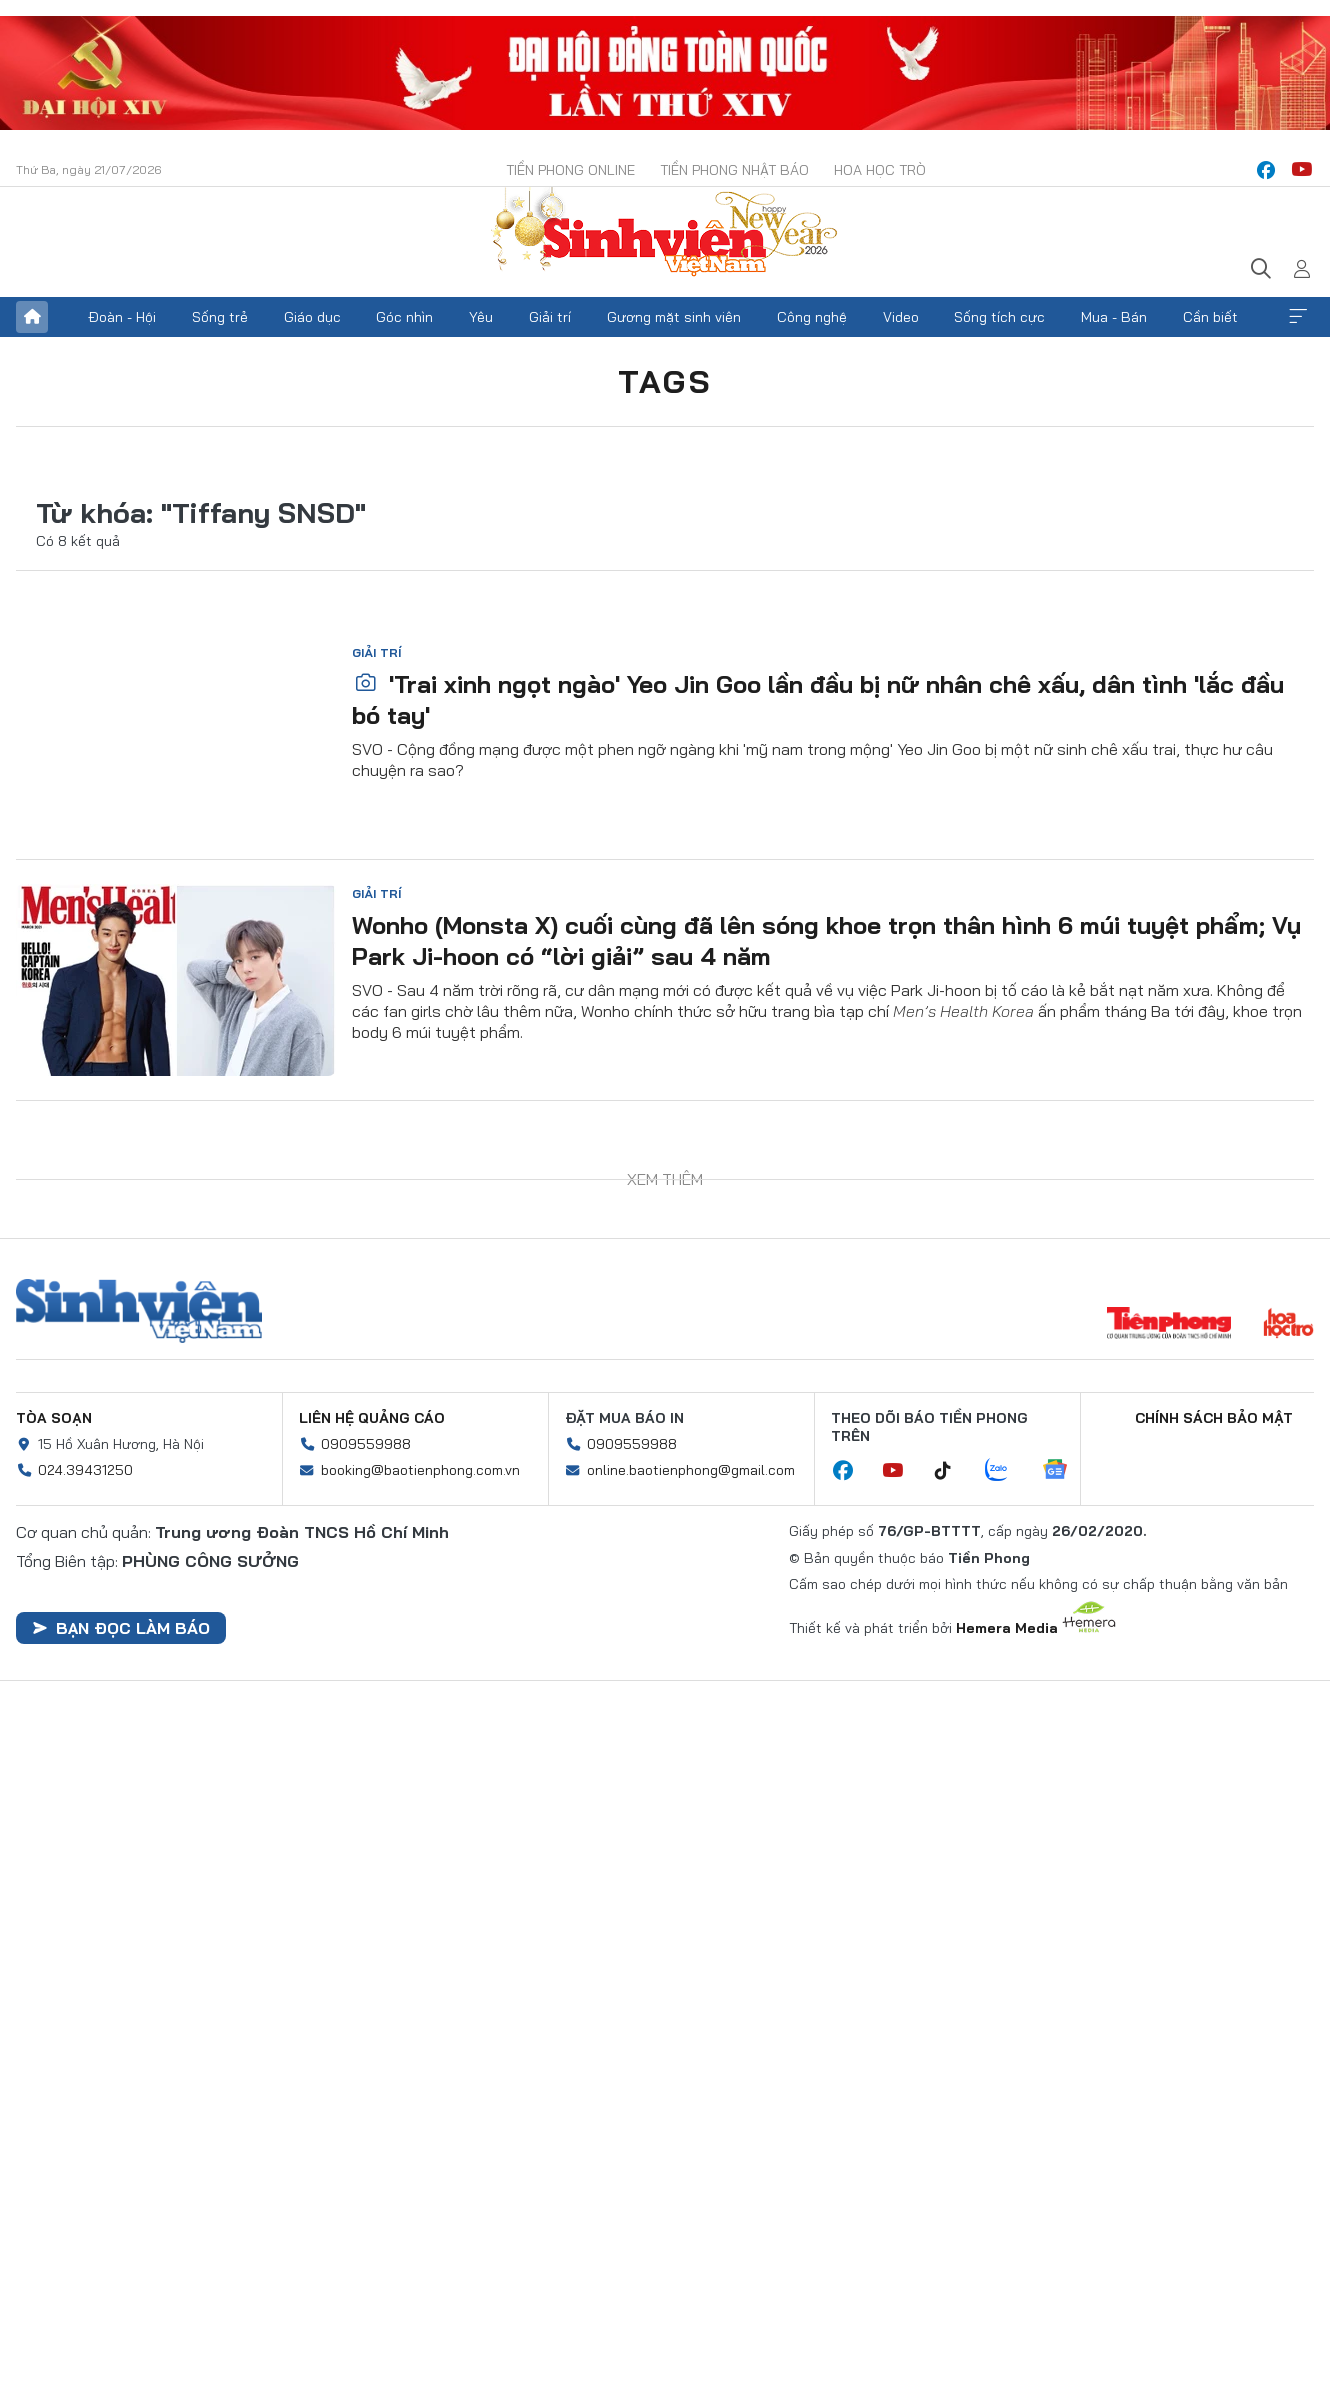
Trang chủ (32, 317)
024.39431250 (85, 1470)
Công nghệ (812, 317)
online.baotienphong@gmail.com (691, 1470)
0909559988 (366, 1444)
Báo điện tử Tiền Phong (665, 234)
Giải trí (550, 317)
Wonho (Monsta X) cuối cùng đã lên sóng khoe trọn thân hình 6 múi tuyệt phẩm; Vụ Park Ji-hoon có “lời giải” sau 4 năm (826, 940)
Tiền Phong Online (570, 170)
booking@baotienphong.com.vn (420, 1470)
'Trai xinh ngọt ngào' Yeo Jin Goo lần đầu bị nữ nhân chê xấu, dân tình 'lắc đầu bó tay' (818, 699)
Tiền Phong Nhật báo (734, 170)
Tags (665, 381)
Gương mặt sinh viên (674, 317)
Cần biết (1210, 317)
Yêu (481, 317)
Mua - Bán (1114, 317)
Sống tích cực (999, 317)
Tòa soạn (54, 1418)
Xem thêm (1298, 317)
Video (901, 317)
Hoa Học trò (880, 170)
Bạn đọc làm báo (121, 1628)
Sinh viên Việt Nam (139, 1311)
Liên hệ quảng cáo (372, 1418)
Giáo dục (312, 317)
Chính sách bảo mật (1214, 1418)
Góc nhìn (404, 317)
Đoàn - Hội (122, 317)
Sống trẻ (220, 317)
